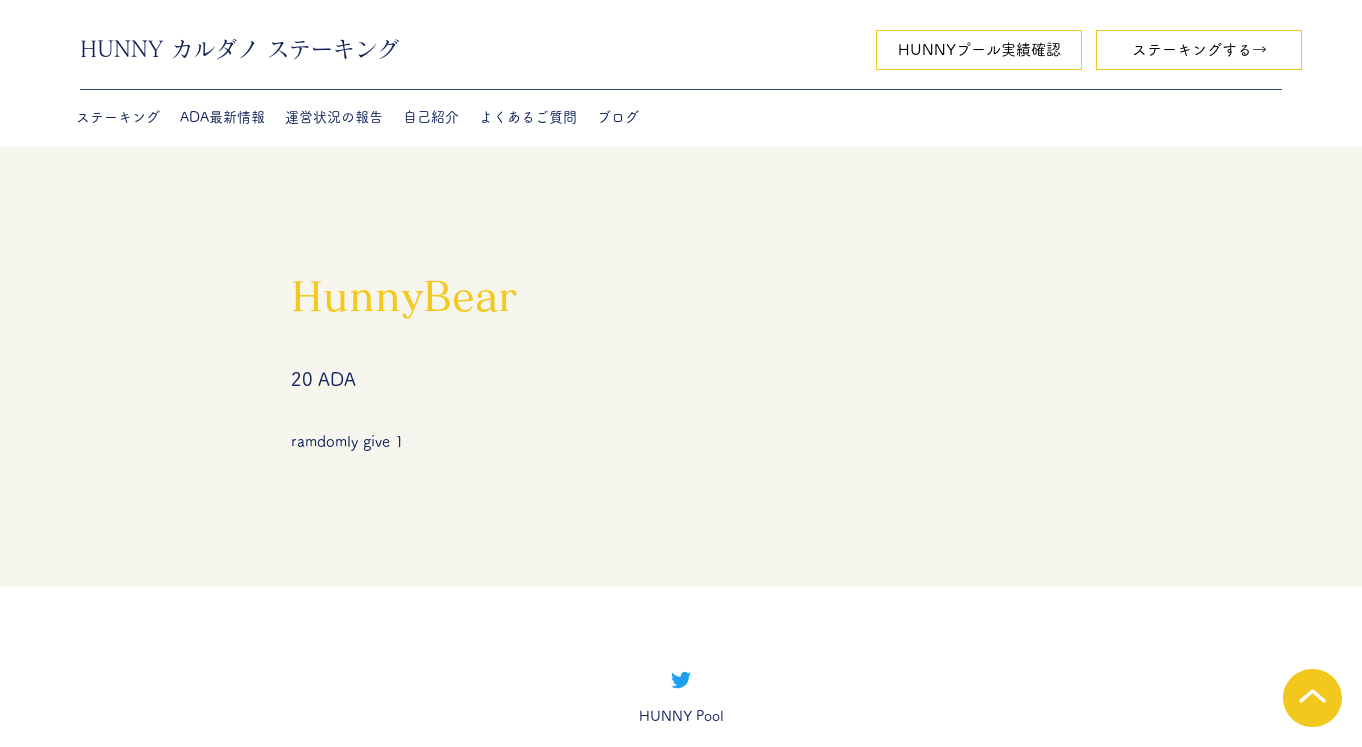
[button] (118, 117)
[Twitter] (681, 680)
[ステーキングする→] (1199, 50)
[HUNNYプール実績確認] (979, 50)
